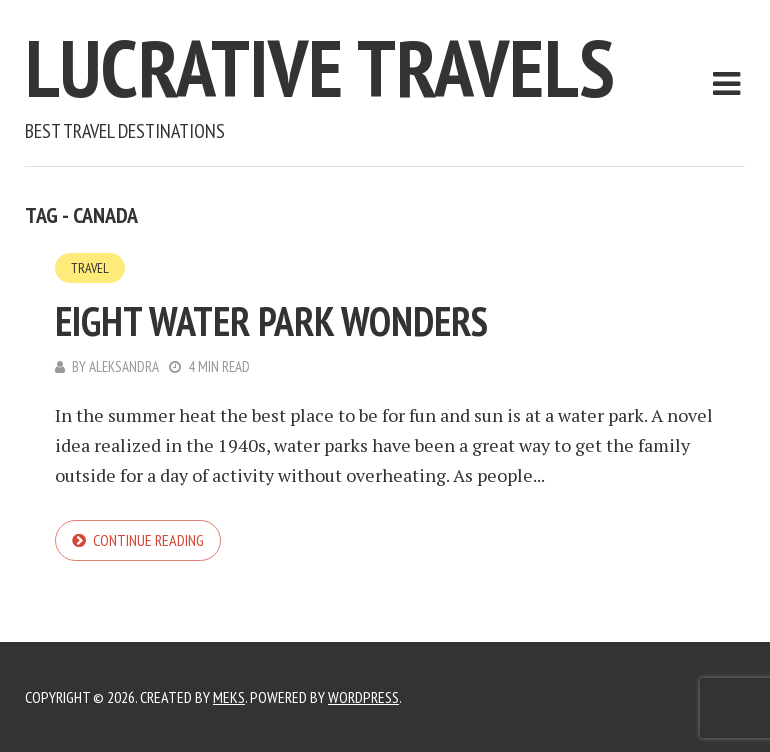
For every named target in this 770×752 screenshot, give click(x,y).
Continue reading (148, 540)
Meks (229, 697)
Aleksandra (124, 366)
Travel (90, 268)
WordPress (363, 697)
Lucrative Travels (320, 67)
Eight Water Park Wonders (271, 321)
